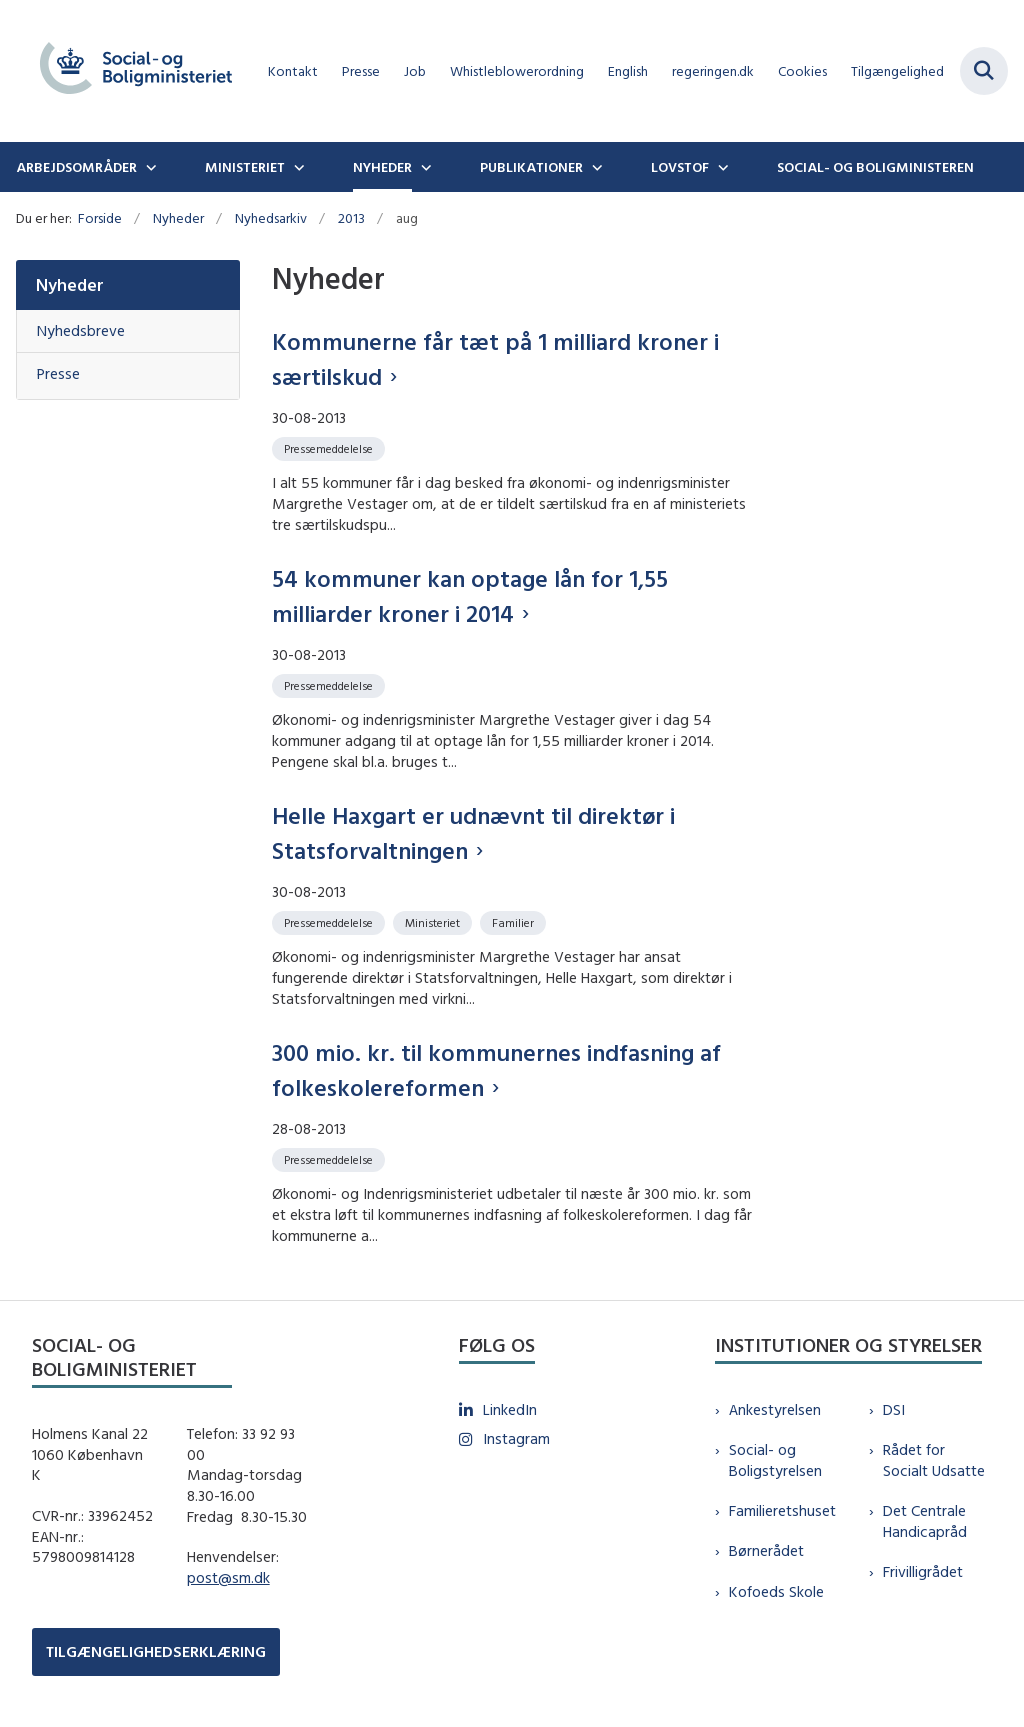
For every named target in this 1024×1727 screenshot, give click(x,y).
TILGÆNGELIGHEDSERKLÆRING (156, 1651)
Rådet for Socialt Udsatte (934, 1460)
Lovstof (680, 167)
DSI (894, 1409)
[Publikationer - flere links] (595, 167)
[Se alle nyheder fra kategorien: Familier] (515, 921)
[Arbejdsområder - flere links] (149, 167)
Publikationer (531, 167)
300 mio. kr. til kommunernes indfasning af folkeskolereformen (496, 1069)
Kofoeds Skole (776, 1591)
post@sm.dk (228, 1577)
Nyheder (382, 167)
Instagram (516, 1438)
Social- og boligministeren (875, 167)
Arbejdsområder (76, 167)
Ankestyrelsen (775, 1409)
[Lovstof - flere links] (721, 167)
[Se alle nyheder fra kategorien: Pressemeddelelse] (330, 447)
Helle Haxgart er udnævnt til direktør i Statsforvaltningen (473, 832)
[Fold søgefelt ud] (984, 71)
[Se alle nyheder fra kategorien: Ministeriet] (434, 921)
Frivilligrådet (923, 1571)
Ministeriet (245, 167)
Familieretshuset (782, 1510)
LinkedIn (510, 1409)
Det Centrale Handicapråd (925, 1521)
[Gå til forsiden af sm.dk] (128, 71)
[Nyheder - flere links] (424, 167)
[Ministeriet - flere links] (297, 167)
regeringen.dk (713, 71)
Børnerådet (766, 1550)
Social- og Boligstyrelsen (775, 1460)
